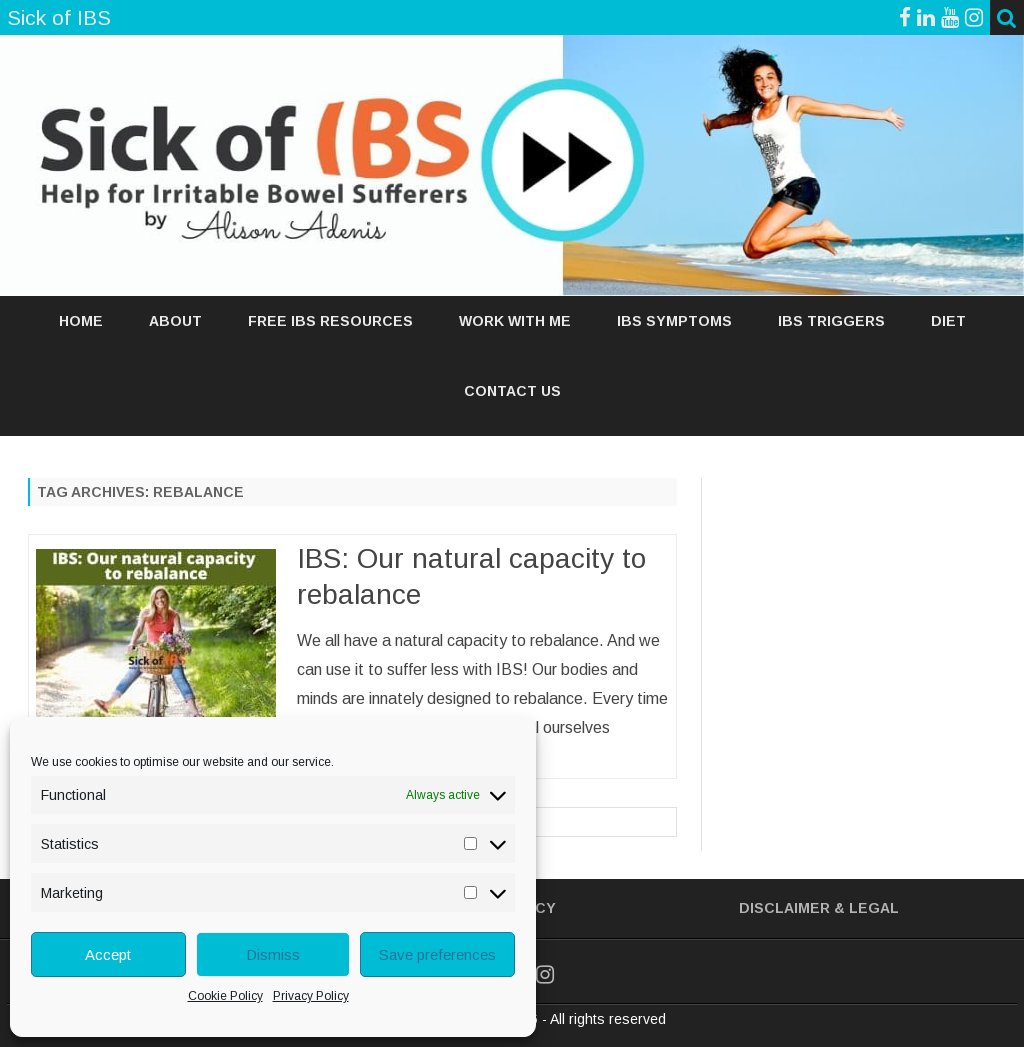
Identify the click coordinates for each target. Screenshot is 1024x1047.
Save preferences (437, 954)
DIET (948, 321)
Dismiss (273, 954)
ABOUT (175, 321)
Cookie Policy (225, 996)
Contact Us (512, 391)
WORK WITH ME (515, 321)
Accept (108, 954)
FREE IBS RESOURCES (330, 321)
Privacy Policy (311, 996)
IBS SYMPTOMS (674, 321)
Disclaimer (784, 908)
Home (81, 321)
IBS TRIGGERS (831, 321)
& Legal (866, 908)
